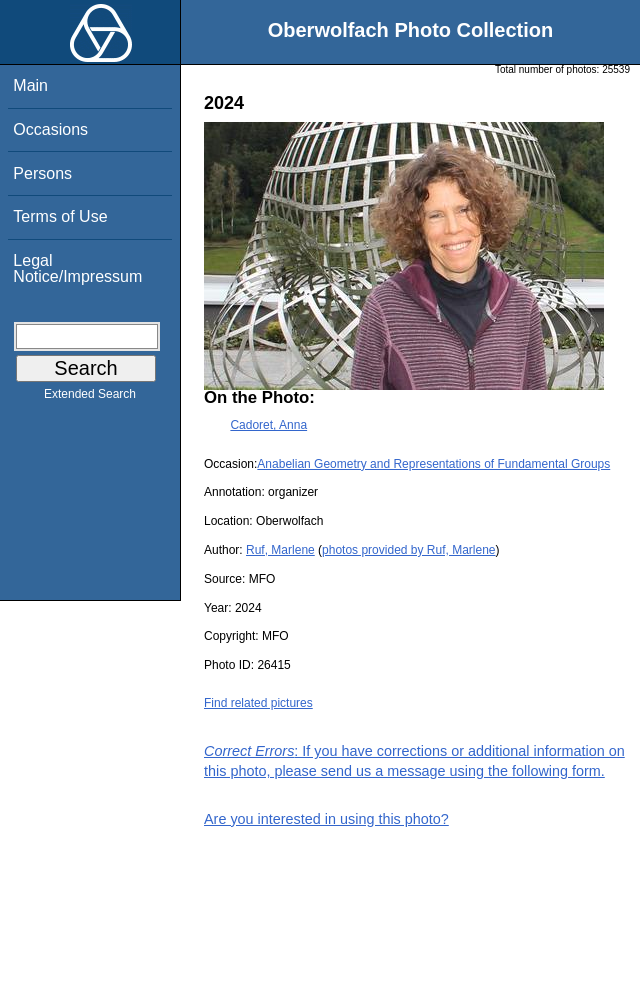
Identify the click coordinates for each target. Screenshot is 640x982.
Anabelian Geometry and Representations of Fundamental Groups (433, 464)
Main (30, 85)
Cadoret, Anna (268, 425)
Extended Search (90, 398)
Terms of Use (60, 216)
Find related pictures (258, 703)
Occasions (50, 129)
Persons (42, 173)
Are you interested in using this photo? (326, 819)
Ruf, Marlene (280, 550)
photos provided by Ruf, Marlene (408, 550)
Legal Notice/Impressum (77, 268)
